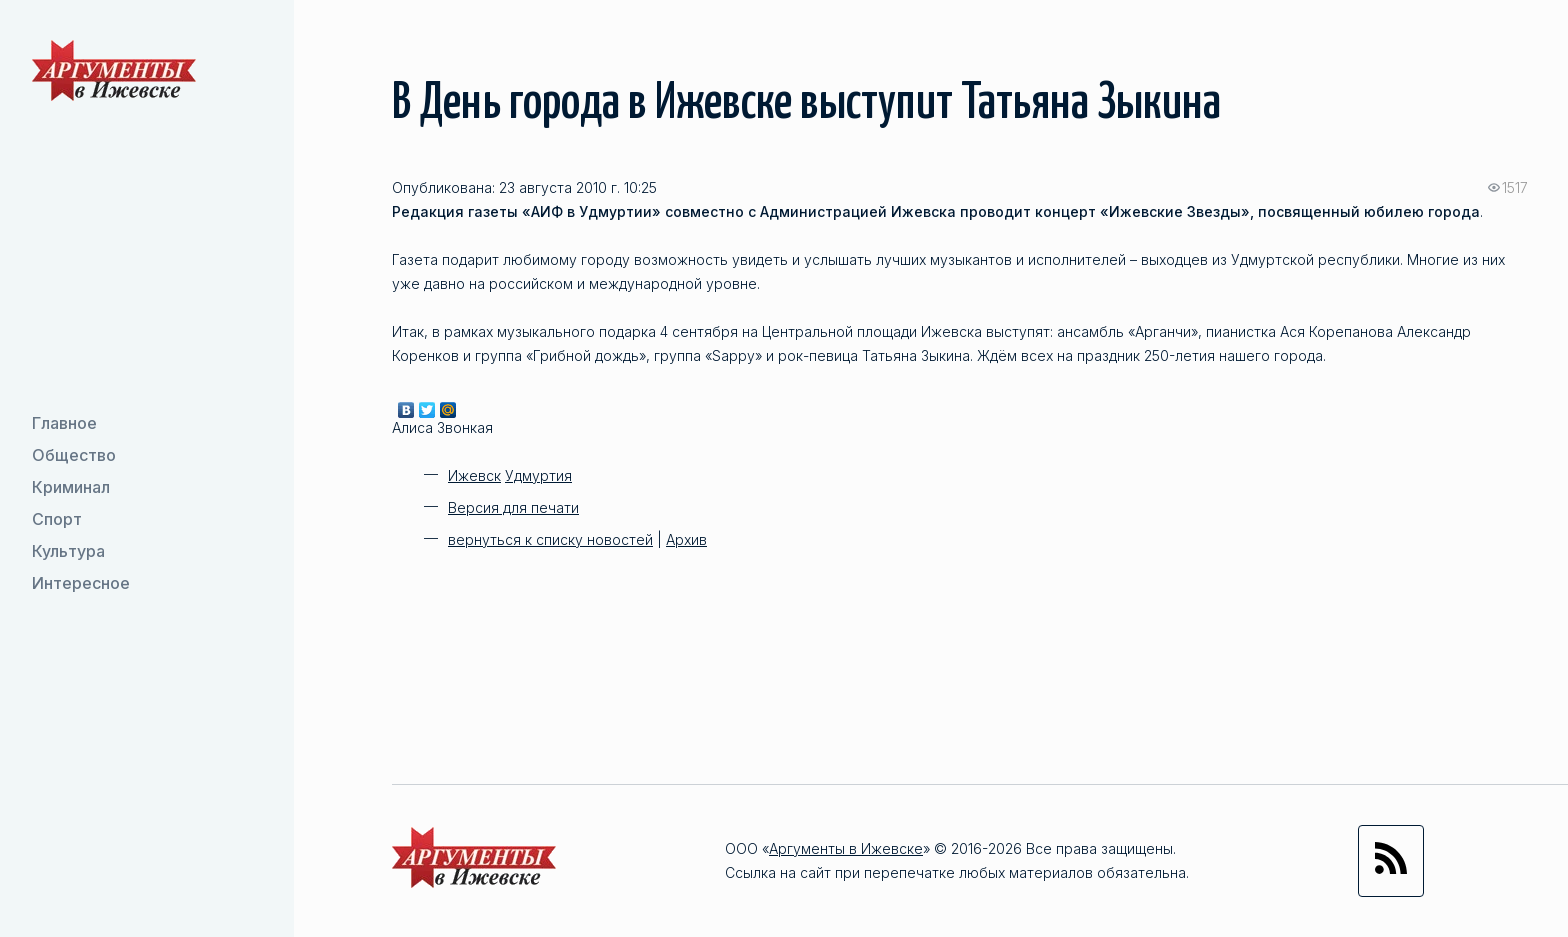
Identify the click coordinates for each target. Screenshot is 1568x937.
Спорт (57, 519)
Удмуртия (538, 475)
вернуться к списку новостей (550, 539)
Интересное (81, 583)
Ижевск (474, 475)
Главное (64, 423)
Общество (74, 455)
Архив (686, 539)
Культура (68, 551)
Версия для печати (513, 507)
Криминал (71, 487)
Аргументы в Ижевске (846, 848)
